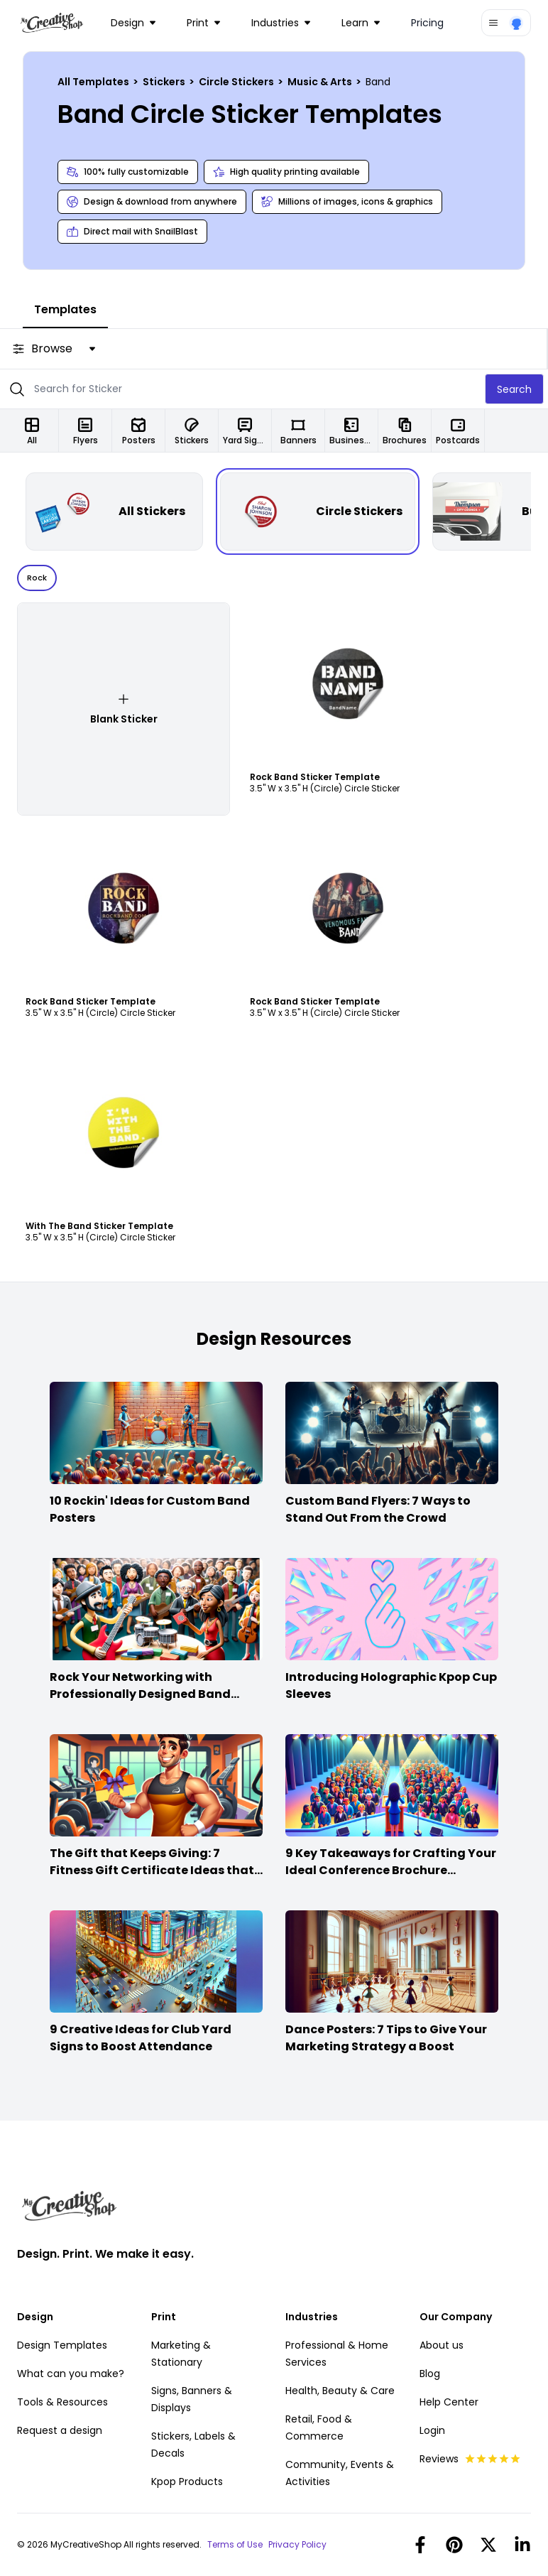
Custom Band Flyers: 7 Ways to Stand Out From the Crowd (378, 1509)
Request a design (59, 2430)
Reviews (470, 2459)
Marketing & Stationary (181, 2353)
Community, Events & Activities (339, 2473)
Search (514, 389)
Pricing (427, 23)
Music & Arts (320, 82)
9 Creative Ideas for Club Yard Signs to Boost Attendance (140, 2038)
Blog (430, 2373)
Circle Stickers (237, 82)
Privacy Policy (297, 2544)
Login (432, 2430)
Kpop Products (187, 2481)
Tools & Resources (62, 2402)
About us (442, 2345)
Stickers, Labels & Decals (193, 2444)
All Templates (94, 82)
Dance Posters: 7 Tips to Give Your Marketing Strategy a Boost (386, 2038)
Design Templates (62, 2345)
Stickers (165, 82)
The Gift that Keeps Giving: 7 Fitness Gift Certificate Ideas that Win (152, 1870)
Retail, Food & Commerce (318, 2427)
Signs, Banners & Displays (191, 2399)
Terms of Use (235, 2544)
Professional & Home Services (336, 2353)
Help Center (449, 2402)
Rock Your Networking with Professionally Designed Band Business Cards (140, 1694)
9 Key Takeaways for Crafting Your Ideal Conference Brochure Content (390, 1870)
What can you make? (70, 2373)
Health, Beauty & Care (340, 2390)
